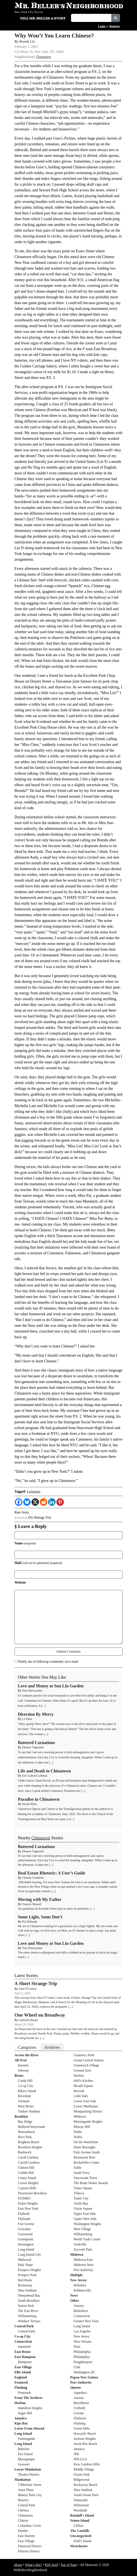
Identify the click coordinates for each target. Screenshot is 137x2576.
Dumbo (23, 2531)
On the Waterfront (86, 2142)
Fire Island (25, 2454)
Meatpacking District (88, 2111)
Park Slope (25, 2265)
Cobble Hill (26, 2173)
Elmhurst (80, 2418)
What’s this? (33, 2565)
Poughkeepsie (83, 2362)
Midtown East (83, 2259)
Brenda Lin (27, 41)
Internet (23, 2065)
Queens (75, 2387)
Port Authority (83, 2270)
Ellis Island (22, 2372)
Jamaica (20, 2418)
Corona (79, 2413)
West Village (82, 2229)
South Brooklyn (29, 2300)
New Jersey (78, 2280)
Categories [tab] (27, 2047)
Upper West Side (85, 2219)
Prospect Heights (29, 2270)
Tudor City (81, 2198)
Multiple (76, 2275)
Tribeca (79, 2193)
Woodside (80, 2510)
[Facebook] (18, 1502)
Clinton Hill (26, 2167)
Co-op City (25, 2086)
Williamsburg (27, 2316)
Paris (77, 2346)
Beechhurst (81, 2403)
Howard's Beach (85, 2433)
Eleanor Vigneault (33, 1747)
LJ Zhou (27, 1719)
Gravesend (25, 2234)
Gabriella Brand (28, 2020)
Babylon (23, 2449)
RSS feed (51, 2565)
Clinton (23, 2520)
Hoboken (80, 2285)
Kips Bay (21, 2423)
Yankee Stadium (29, 2111)
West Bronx (26, 2106)
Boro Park (25, 2137)
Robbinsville (82, 2290)
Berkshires (81, 2311)
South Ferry (82, 2173)
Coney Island (27, 2178)
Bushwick (24, 2152)
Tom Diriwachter (32, 1690)
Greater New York (86, 2321)
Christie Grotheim (33, 1877)
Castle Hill (25, 2080)
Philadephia (82, 2357)
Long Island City (29, 2254)
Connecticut (23, 2341)
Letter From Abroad (29, 2428)
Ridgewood (81, 2479)
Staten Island (79, 2520)
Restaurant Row (85, 2157)
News (74, 2295)
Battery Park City (30, 2495)
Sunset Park (26, 2305)
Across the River (26, 2055)
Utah (77, 2367)
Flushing (20, 2387)
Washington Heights (87, 2224)
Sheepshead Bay (29, 2295)
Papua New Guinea (84, 2377)
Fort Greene (26, 2224)
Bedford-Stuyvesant (31, 2126)
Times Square (83, 2188)
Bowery (23, 2500)
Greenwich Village (86, 2065)
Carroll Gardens (29, 2162)
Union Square (83, 2208)
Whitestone (81, 2505)
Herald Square (83, 2086)
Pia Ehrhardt (29, 1921)
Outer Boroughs (85, 2147)
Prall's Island (82, 2541)
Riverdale (24, 2096)
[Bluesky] (27, 1502)
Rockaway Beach (85, 2484)
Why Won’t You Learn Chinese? (54, 35)
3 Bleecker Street (29, 2484)
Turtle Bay (81, 2203)
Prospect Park (27, 2275)
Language (33, 1491)
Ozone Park (82, 2474)
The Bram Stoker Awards (91, 2183)
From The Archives (28, 2398)
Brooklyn (21, 2116)
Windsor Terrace (29, 2321)
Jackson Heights (85, 2438)
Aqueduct (80, 2392)
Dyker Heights (28, 2203)
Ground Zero (82, 2070)
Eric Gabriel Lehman (34, 1775)
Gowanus (24, 2229)
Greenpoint (25, 2239)
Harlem (20, 2403)
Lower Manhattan (27, 2469)
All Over (20, 2060)
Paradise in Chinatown (39, 1799)
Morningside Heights (88, 2121)
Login (102, 26)
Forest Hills (82, 2428)
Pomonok (24, 2392)
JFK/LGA (80, 2459)
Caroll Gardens (28, 2157)
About (18, 2565)
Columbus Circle (29, 2525)
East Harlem (26, 2536)
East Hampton (25, 2357)
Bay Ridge (25, 2121)
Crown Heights (28, 2183)
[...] (51, 1864)
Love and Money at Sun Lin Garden (51, 1686)
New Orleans (82, 2341)
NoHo (78, 2132)
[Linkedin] (52, 1502)
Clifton (78, 2525)
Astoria (79, 2305)
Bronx (18, 2075)
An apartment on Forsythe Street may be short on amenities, (54, 1908)
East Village (23, 2367)
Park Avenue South (87, 2152)
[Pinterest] (60, 1502)
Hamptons (25, 2362)
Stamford (24, 2346)
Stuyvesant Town (85, 2178)
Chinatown (43, 57)
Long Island (26, 2249)
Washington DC (84, 2372)
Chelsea (23, 2510)
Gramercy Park (84, 2055)
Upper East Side (85, 2213)
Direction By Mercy (36, 1714)
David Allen (29, 1804)
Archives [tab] (52, 2047)
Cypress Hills (27, 2188)
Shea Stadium (27, 2290)
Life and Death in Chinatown (44, 1771)
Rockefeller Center (86, 2162)
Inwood (79, 2091)
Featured (21, 2382)
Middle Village (84, 2469)
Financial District (30, 2546)
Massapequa (26, 2459)
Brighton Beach (28, 2142)
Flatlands (24, 2219)
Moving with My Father (39, 1899)
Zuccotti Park (83, 2249)
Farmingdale (26, 2438)
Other (74, 2300)
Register (114, 26)
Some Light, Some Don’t (40, 1917)
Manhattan (22, 2479)
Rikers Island (27, 2091)
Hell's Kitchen (83, 2080)
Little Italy (81, 2096)
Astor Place (26, 2490)
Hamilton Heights (30, 2408)
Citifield (79, 2408)
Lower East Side (85, 2101)
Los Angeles (82, 2331)
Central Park (24, 2326)
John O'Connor (28, 1988)
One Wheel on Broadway (39, 2015)
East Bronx (22, 2352)
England (20, 2377)
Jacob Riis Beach (85, 2444)
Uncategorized (80, 2536)
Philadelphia (82, 2352)
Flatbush (24, 2213)
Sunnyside (81, 2500)
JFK (76, 2454)
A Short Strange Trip (35, 1983)
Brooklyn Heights (30, 2147)
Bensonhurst (26, 2132)
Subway (23, 2070)
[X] (35, 1502)
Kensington (26, 2244)
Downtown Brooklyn (32, 2193)
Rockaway (25, 2285)
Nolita (78, 2137)
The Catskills (79, 2531)
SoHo (77, 2167)
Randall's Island (82, 2515)
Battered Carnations (36, 1742)
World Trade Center (87, 2239)
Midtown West (84, 2265)
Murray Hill (82, 2126)
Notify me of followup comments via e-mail (48, 1661)
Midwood (24, 2259)
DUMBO (24, 2198)
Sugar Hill (25, 2413)
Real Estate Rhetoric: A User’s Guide (51, 1873)
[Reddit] (43, 1502)
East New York (28, 2208)
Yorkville (80, 2244)
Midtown (80, 2116)
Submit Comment (68, 1651)
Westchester (79, 2546)
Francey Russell (31, 1904)
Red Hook (25, 2280)
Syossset (24, 2464)
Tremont (24, 2101)
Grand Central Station (88, 2060)
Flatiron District (29, 2551)
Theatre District (28, 2474)
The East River (28, 2311)
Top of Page (68, 2565)
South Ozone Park (86, 2495)
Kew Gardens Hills (87, 2464)
